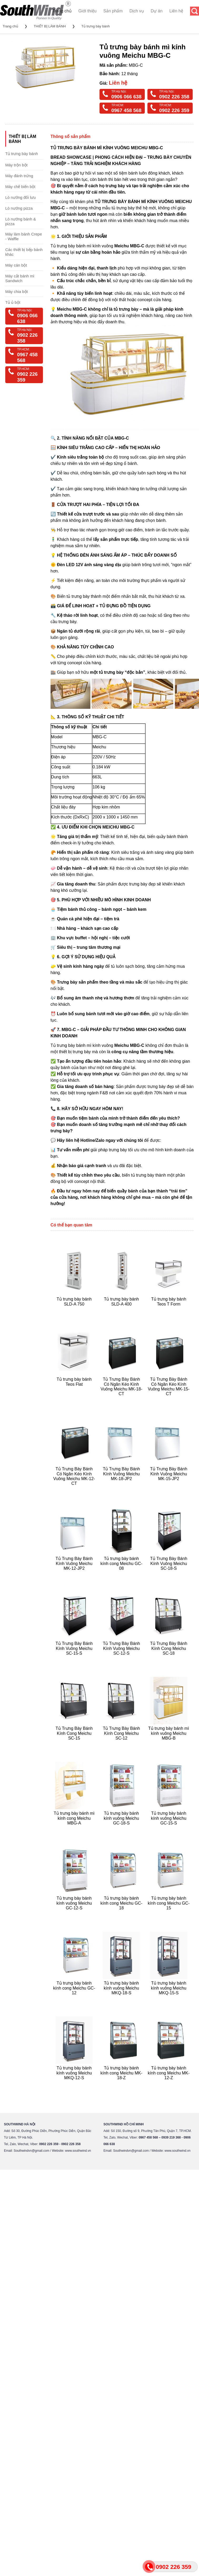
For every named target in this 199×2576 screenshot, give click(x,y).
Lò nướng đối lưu (20, 197)
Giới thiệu (87, 11)
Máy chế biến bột (20, 186)
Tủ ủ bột (12, 302)
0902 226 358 (174, 96)
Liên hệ (176, 11)
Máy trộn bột (16, 165)
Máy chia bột (16, 291)
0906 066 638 (126, 96)
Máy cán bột (16, 265)
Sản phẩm (113, 11)
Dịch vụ (137, 11)
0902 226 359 (174, 110)
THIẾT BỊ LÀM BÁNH (50, 26)
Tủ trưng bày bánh (95, 26)
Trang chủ (62, 11)
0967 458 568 (126, 110)
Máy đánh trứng (19, 176)
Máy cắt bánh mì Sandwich (19, 278)
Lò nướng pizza (19, 208)
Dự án (157, 11)
